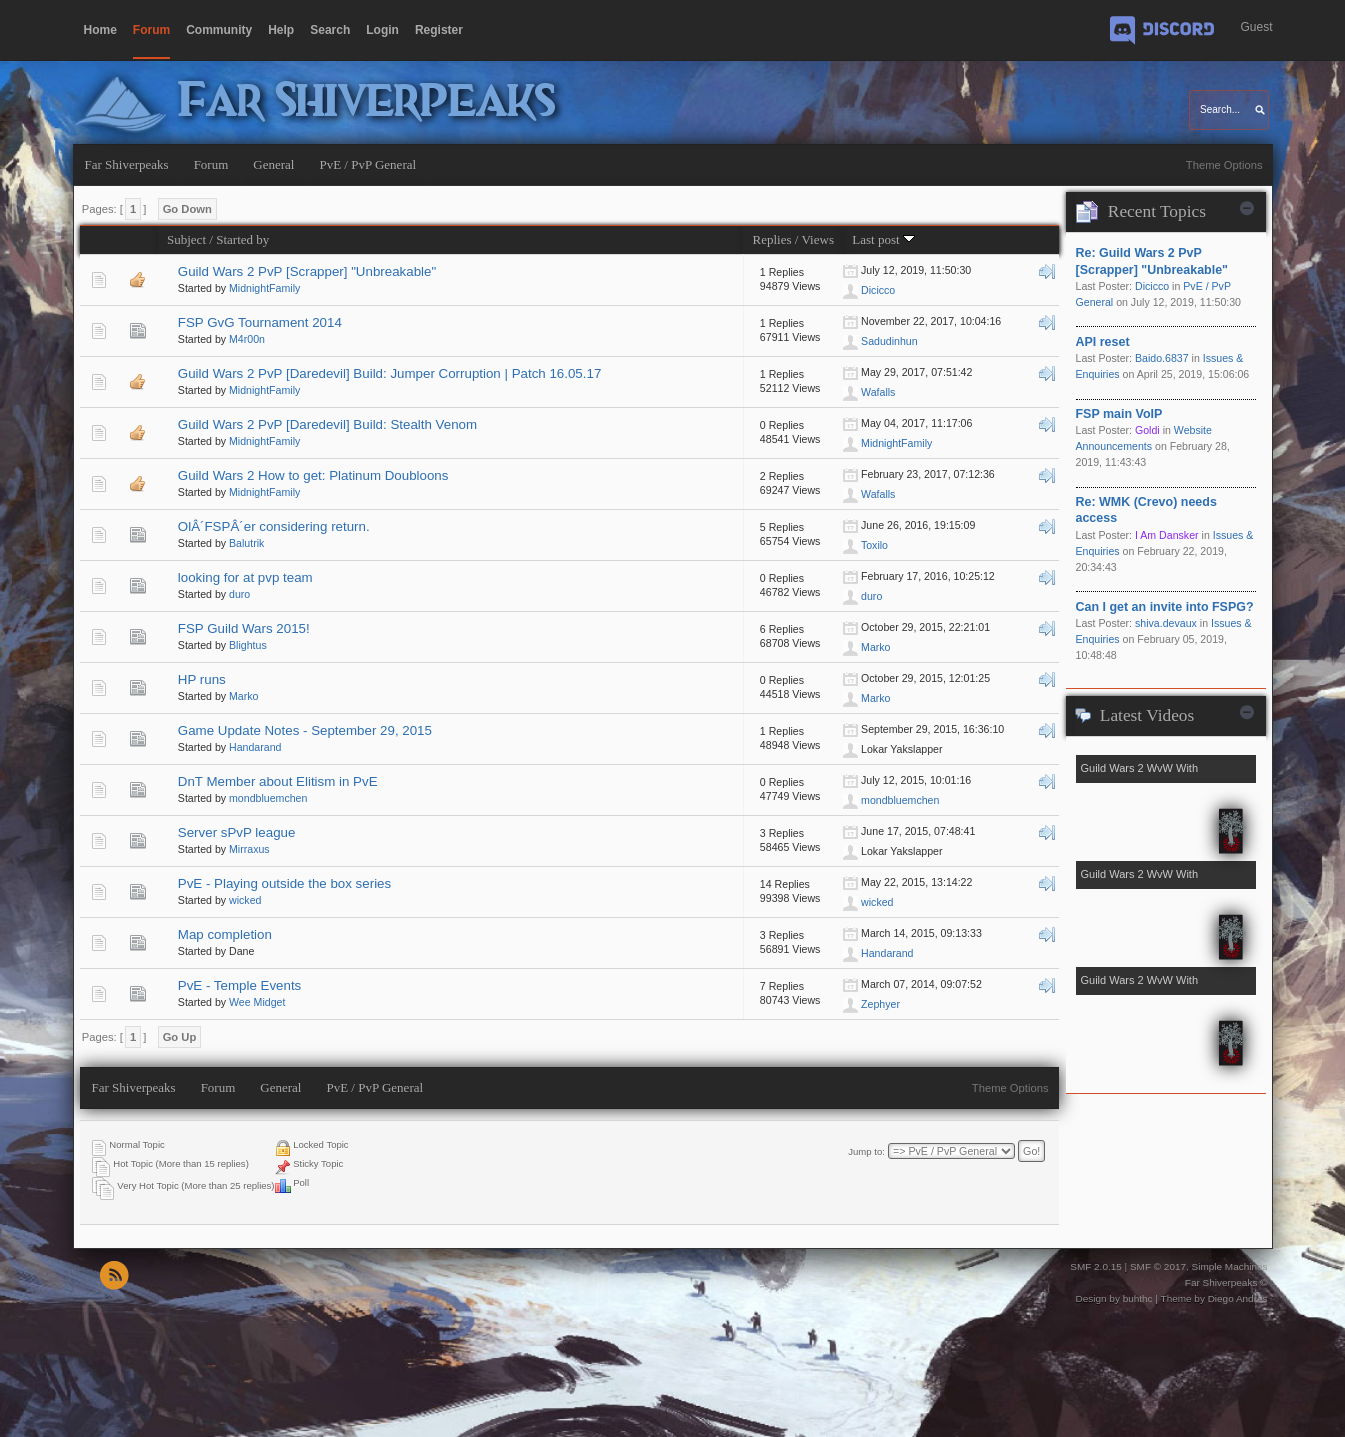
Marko (875, 647)
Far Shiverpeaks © (1226, 1282)
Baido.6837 (1162, 358)
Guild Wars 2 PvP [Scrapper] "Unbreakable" (307, 271)
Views (817, 239)
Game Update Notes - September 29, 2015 (305, 730)
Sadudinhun (889, 341)
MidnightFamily (264, 288)
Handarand (255, 747)
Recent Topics (1157, 211)
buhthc (1138, 1298)
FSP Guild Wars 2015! (244, 628)
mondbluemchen (268, 798)
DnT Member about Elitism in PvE (278, 781)
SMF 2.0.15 (1096, 1266)
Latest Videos (1147, 715)
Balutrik (246, 543)
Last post (883, 239)
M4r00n (247, 339)
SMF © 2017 (1158, 1266)
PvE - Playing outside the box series (284, 883)
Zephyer (880, 1004)
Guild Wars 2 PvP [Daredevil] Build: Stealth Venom (327, 424)
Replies (771, 239)
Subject (186, 239)
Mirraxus (249, 849)
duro (239, 594)
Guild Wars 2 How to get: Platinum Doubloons (313, 475)
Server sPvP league (237, 832)
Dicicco (878, 290)
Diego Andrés (1238, 1298)
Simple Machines (1230, 1266)
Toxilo (874, 545)
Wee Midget (257, 1002)
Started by (242, 239)
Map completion (225, 934)
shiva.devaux (1166, 623)
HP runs (202, 679)
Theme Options (1224, 165)
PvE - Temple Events (239, 985)
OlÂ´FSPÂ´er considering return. (274, 526)
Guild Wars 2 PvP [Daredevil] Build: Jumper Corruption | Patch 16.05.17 (390, 373)
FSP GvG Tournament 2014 (260, 322)
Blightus (248, 645)
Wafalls (878, 392)
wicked (245, 900)
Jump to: (866, 1151)
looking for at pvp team (245, 577)
